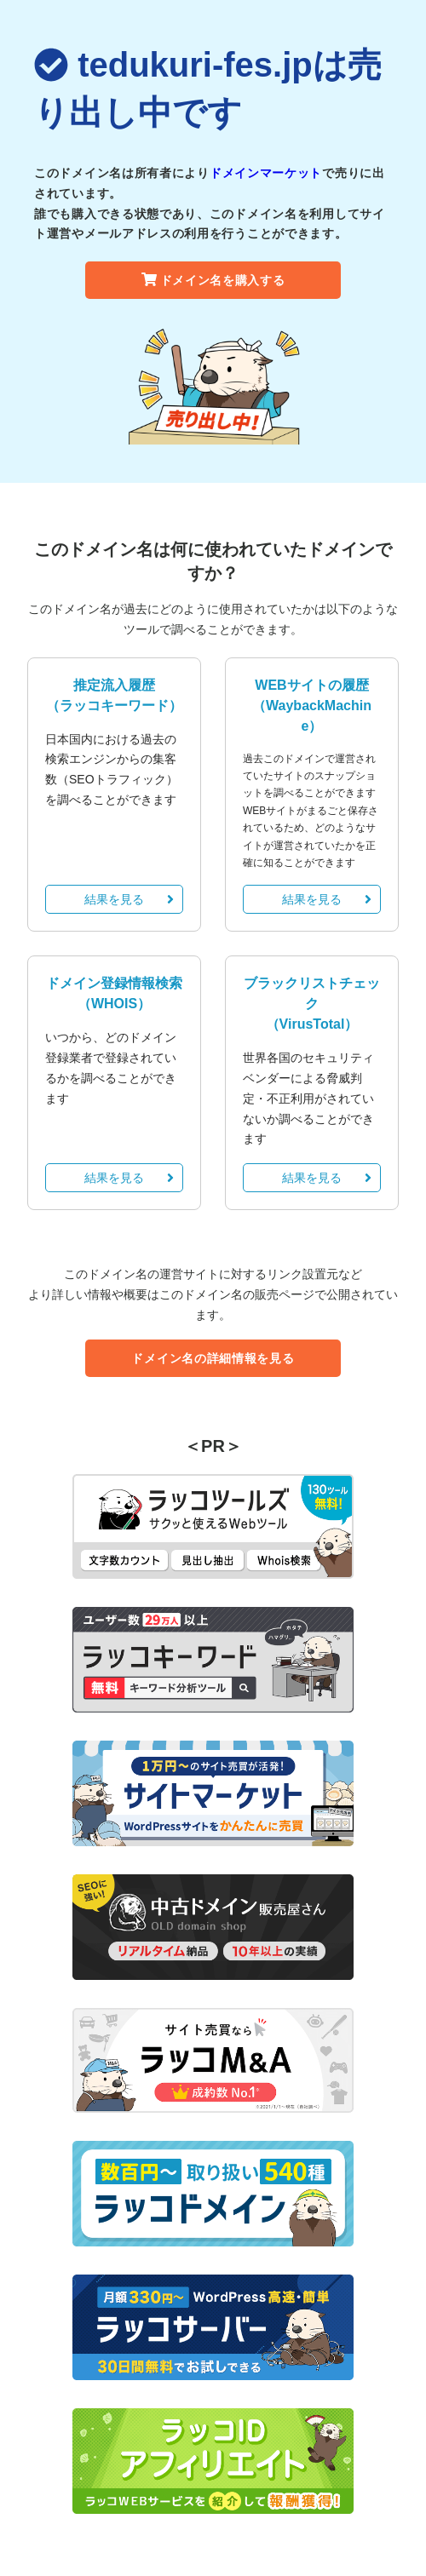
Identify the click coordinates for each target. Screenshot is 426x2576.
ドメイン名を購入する (213, 280)
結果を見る (129, 899)
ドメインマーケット (266, 173)
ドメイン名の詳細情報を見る (212, 1358)
